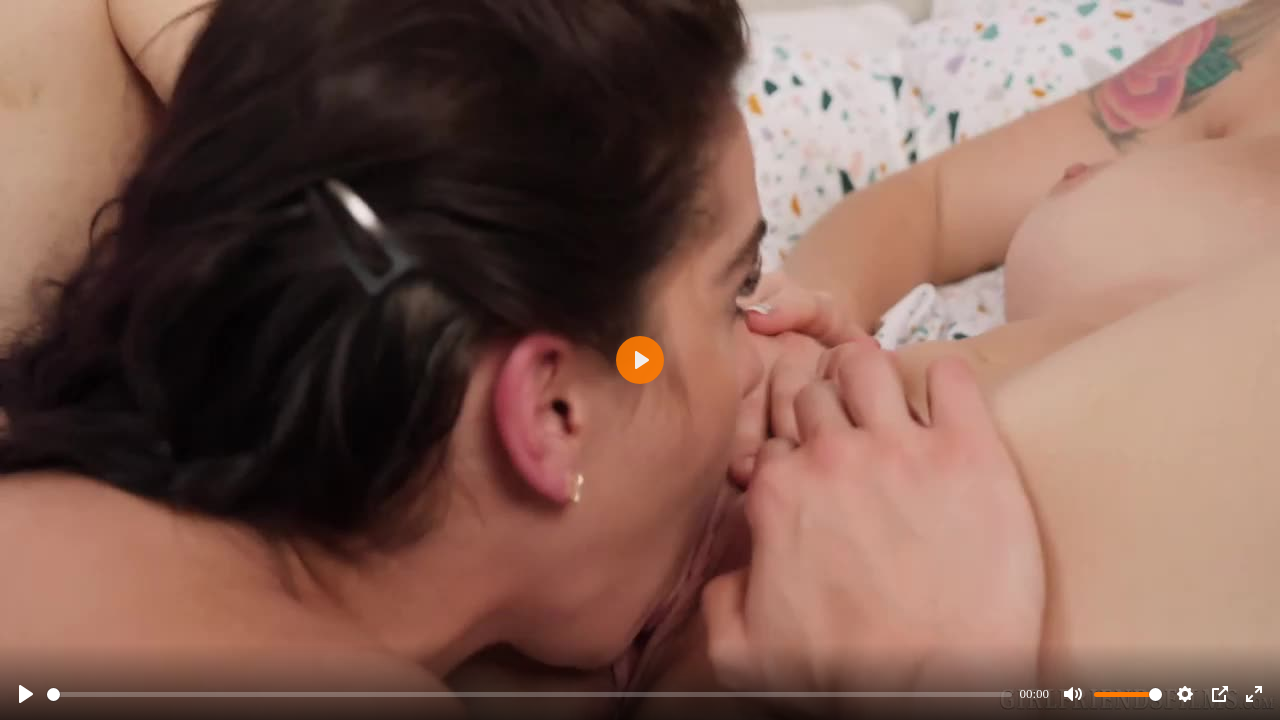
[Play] (26, 694)
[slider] (529, 694)
